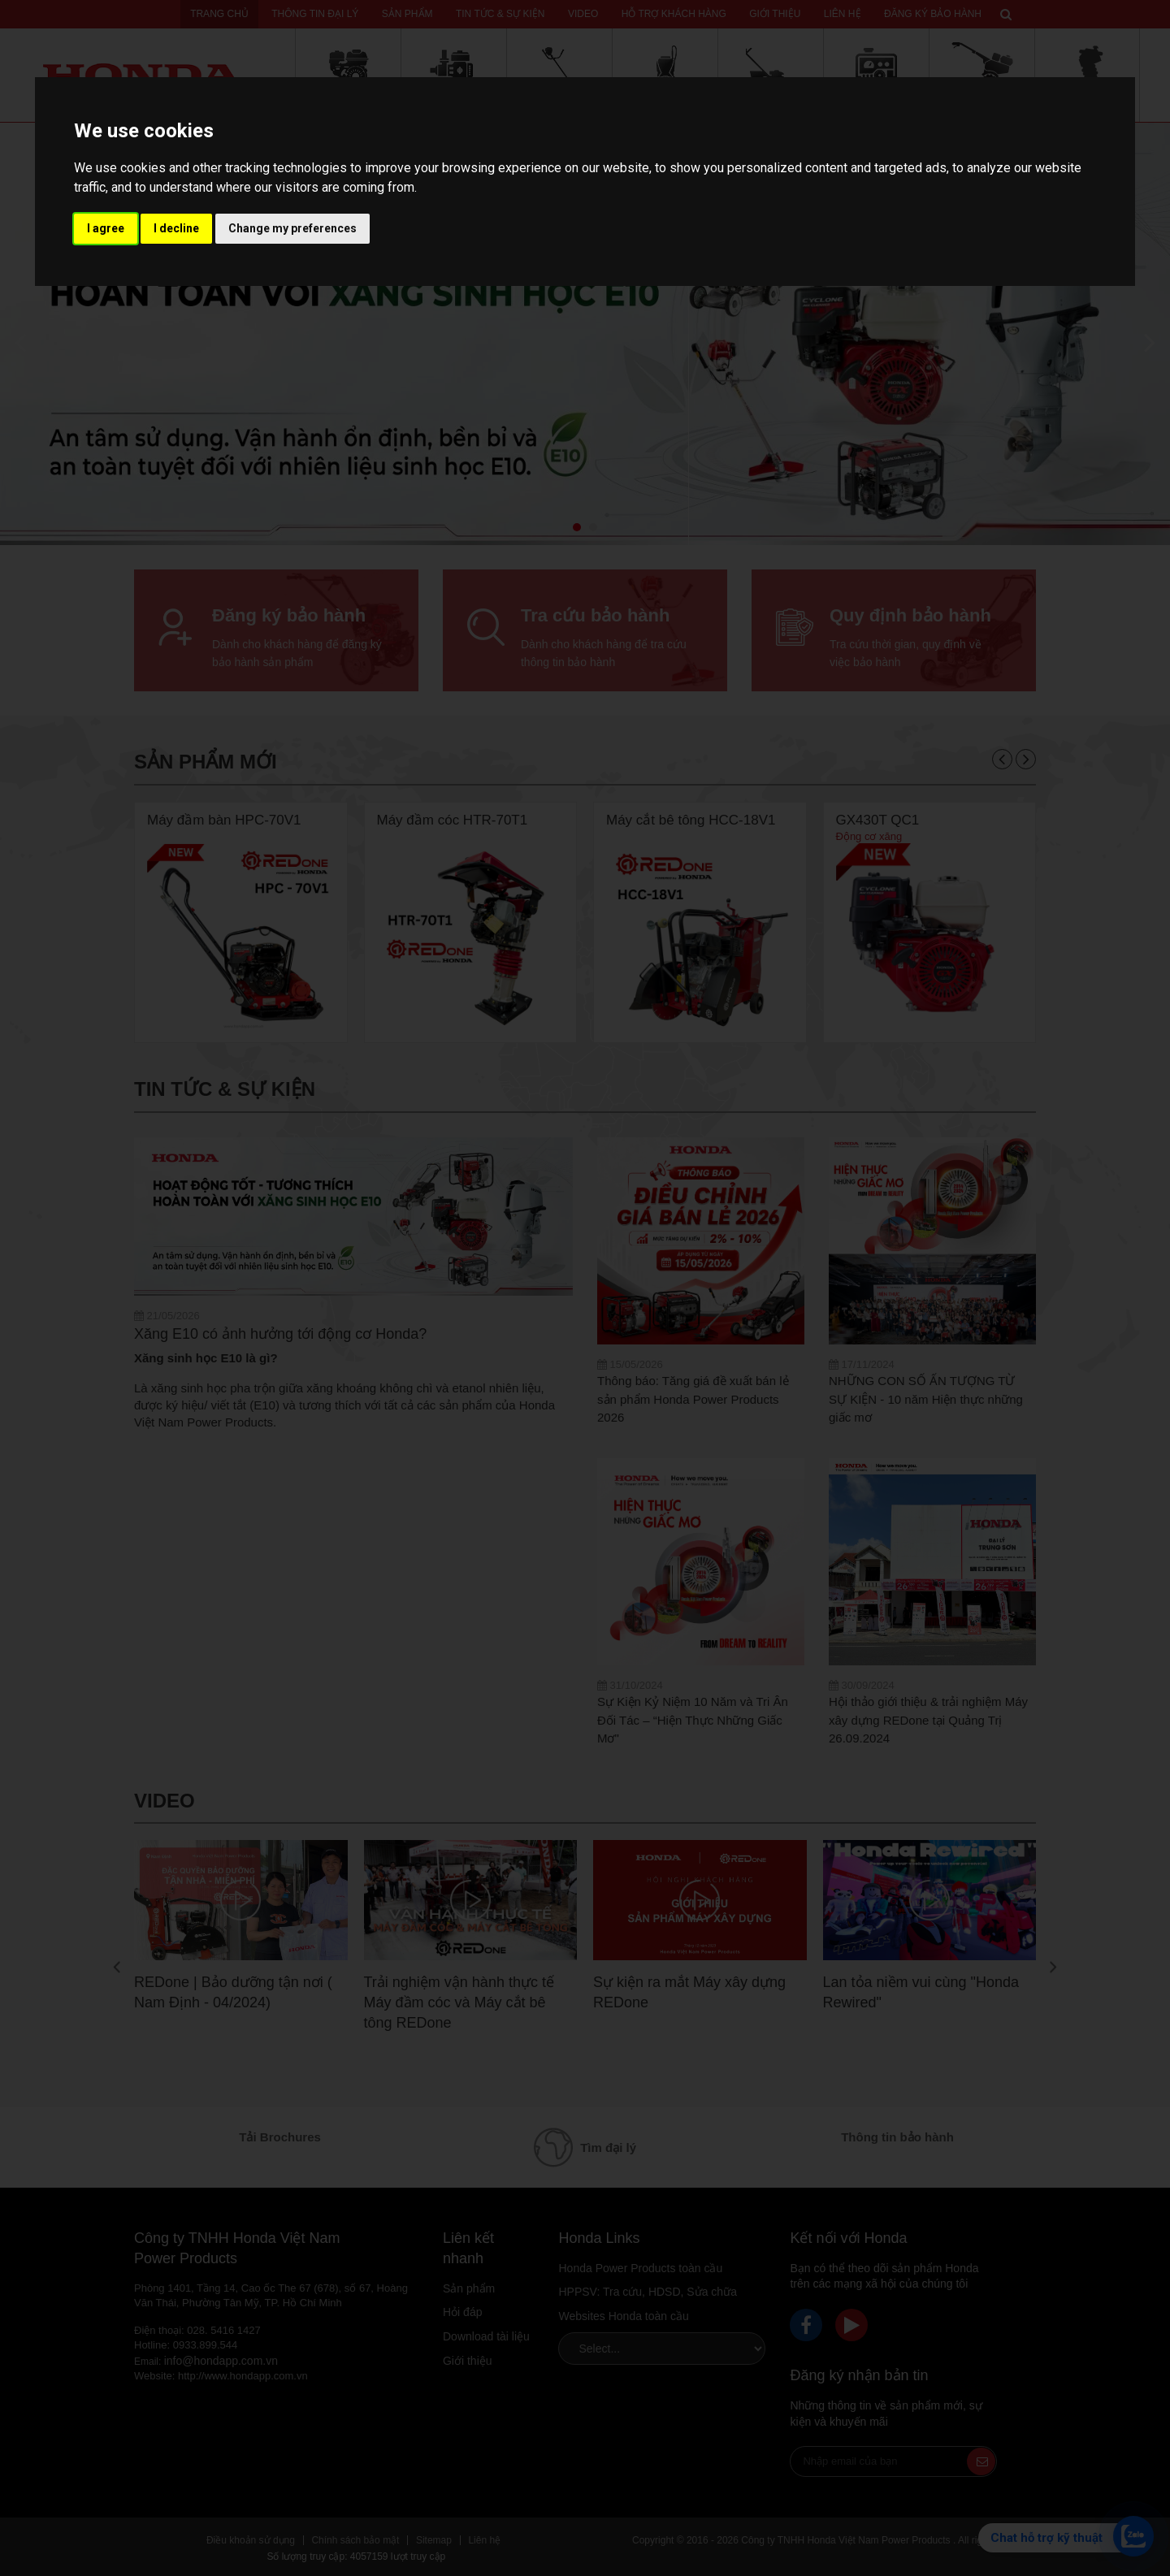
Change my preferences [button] (292, 228)
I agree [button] (105, 228)
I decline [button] (176, 228)
